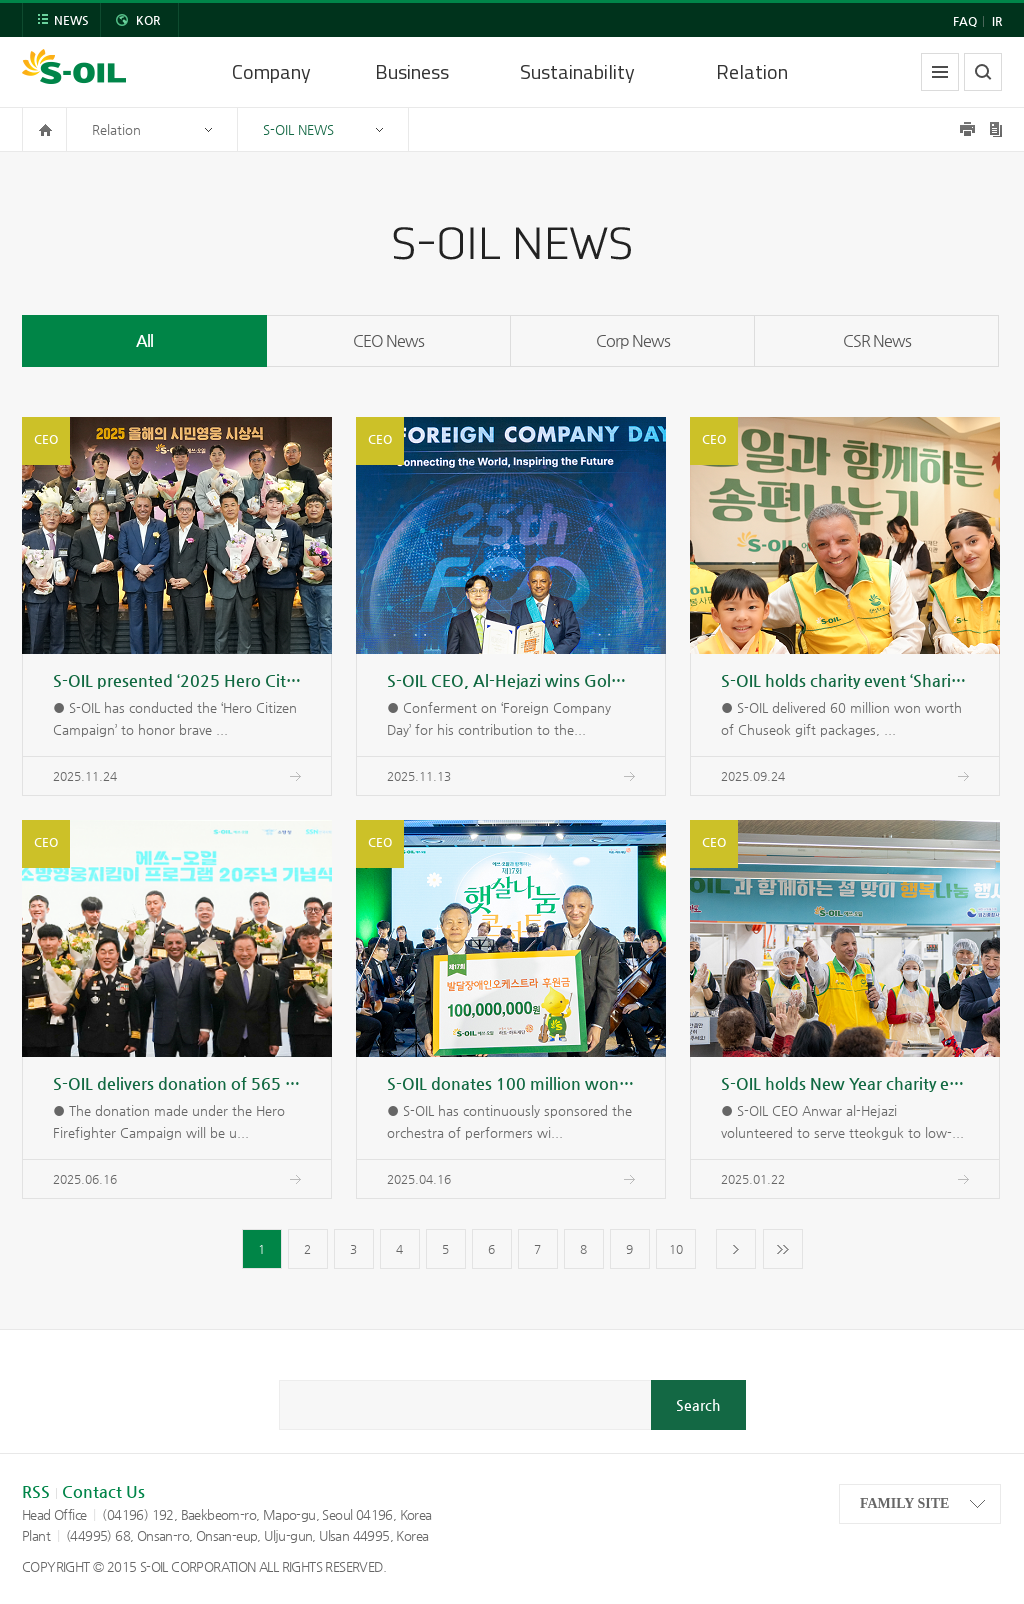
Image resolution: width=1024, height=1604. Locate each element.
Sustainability (577, 71)
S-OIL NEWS (298, 129)
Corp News (633, 340)
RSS (36, 1491)
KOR (148, 20)
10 (676, 1249)
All (144, 340)
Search (698, 1405)
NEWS (71, 20)
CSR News (877, 340)
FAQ (965, 21)
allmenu (940, 72)
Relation (752, 71)
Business (412, 71)
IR (997, 21)
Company (271, 71)
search (983, 72)
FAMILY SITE (904, 1503)
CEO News (388, 340)
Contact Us (103, 1491)
